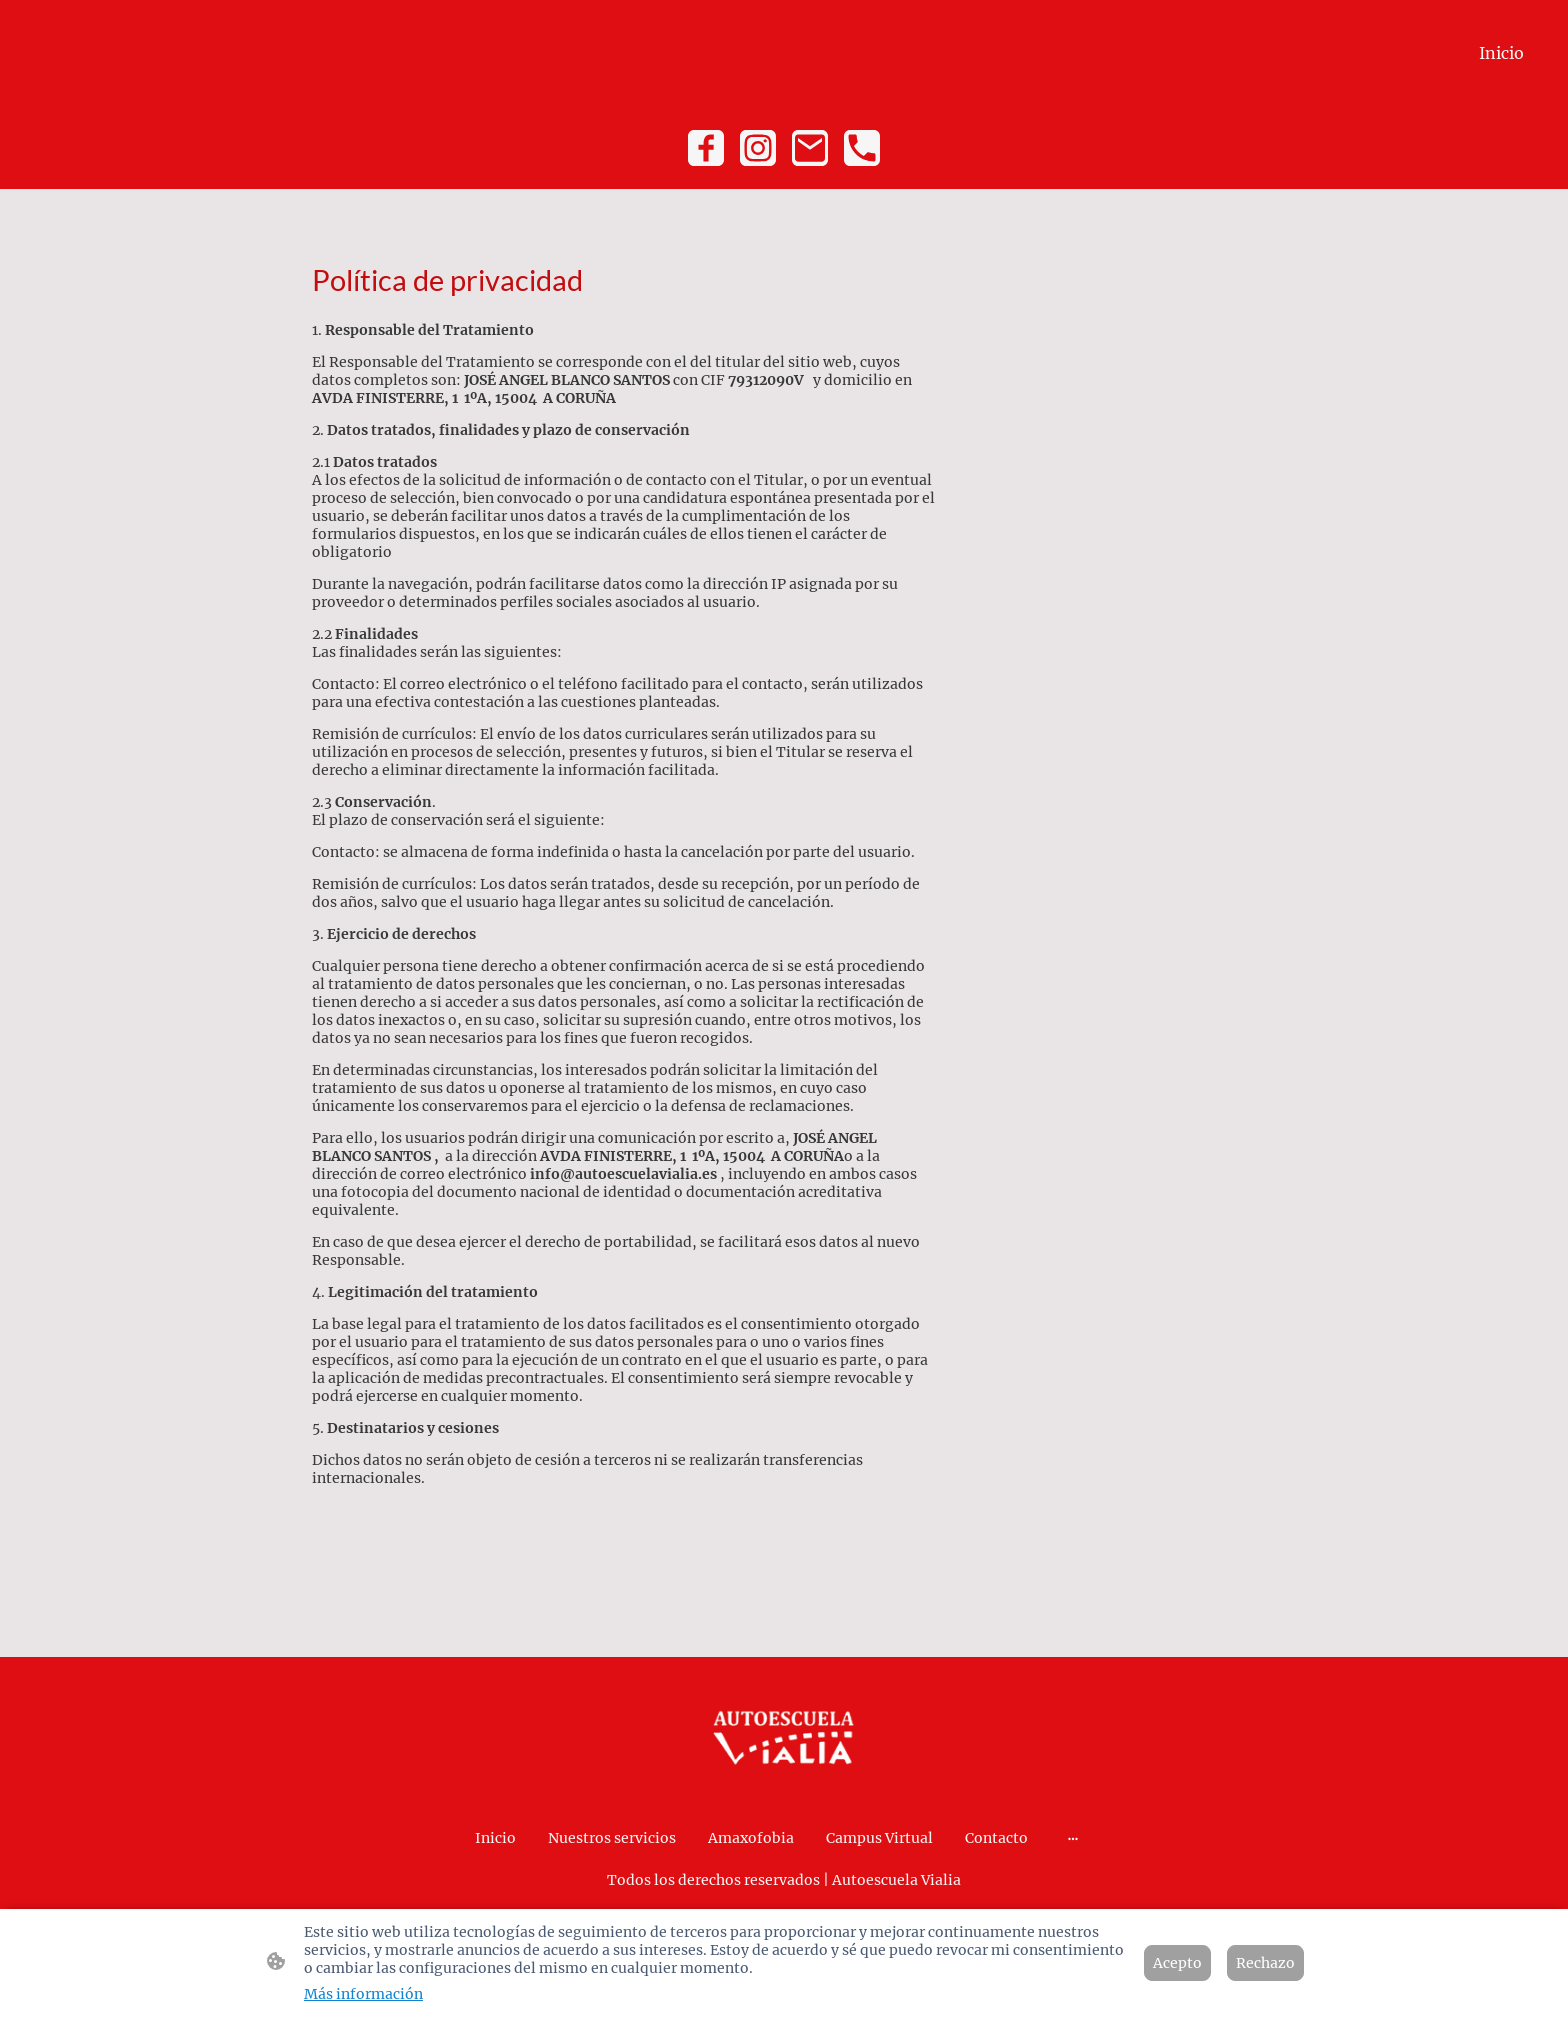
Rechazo (1265, 1963)
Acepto (1177, 1963)
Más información (363, 1994)
